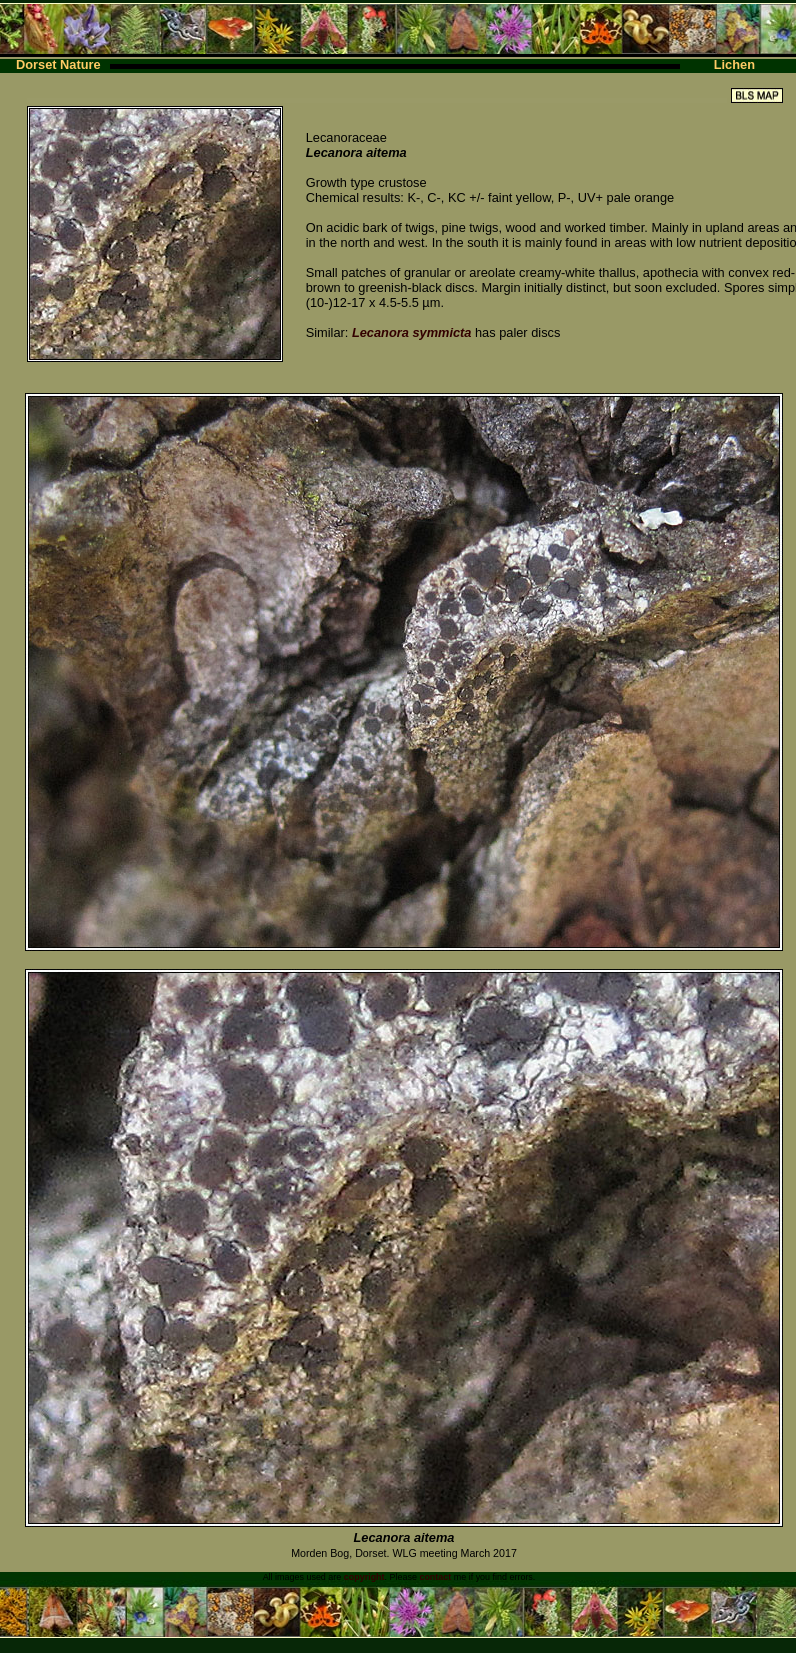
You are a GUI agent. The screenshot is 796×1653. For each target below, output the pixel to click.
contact (435, 1577)
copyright (364, 1577)
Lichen (734, 64)
